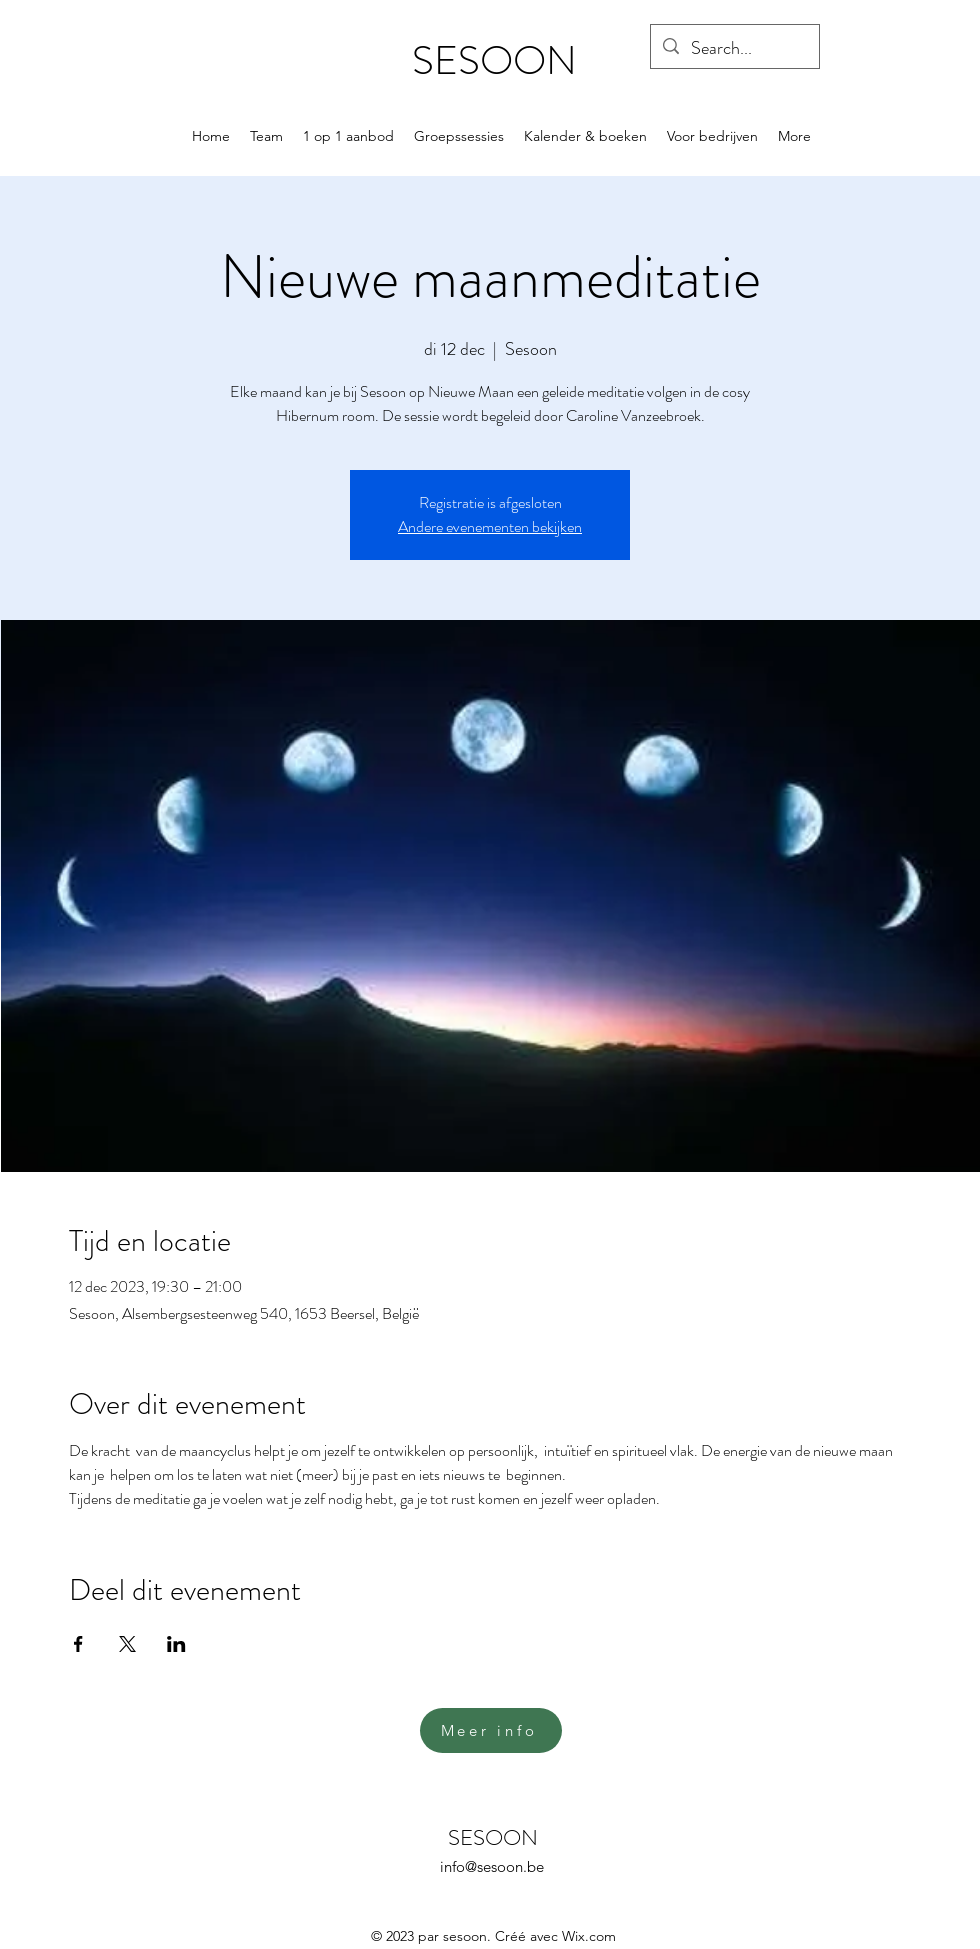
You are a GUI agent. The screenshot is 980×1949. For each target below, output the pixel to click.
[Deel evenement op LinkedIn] (176, 1644)
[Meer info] (491, 1730)
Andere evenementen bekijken (490, 526)
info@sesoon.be (492, 1866)
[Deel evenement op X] (127, 1644)
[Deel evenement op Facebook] (78, 1644)
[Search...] (734, 49)
